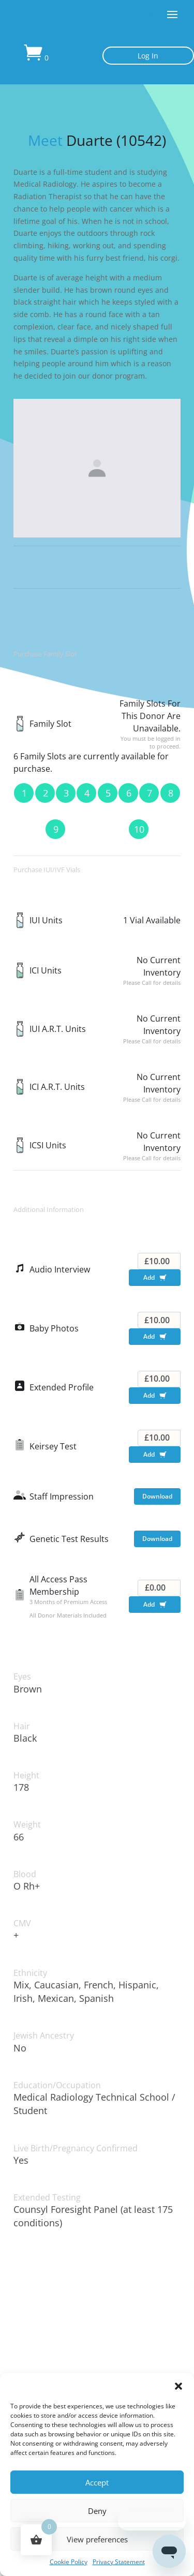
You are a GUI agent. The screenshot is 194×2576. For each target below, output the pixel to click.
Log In (148, 56)
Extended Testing (47, 2198)
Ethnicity (30, 1973)
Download (157, 1496)
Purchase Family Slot (45, 653)
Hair (21, 1726)
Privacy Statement (119, 2561)
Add (157, 1279)
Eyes (22, 1677)
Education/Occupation (57, 2085)
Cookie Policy (68, 2561)
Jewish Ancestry (43, 2036)
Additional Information (48, 1209)
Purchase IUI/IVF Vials (46, 869)
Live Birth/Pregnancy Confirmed (75, 2148)
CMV (22, 1923)
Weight (27, 1825)
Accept (97, 2482)
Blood (24, 1874)
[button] (178, 2386)
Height (26, 1775)
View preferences (97, 2539)
